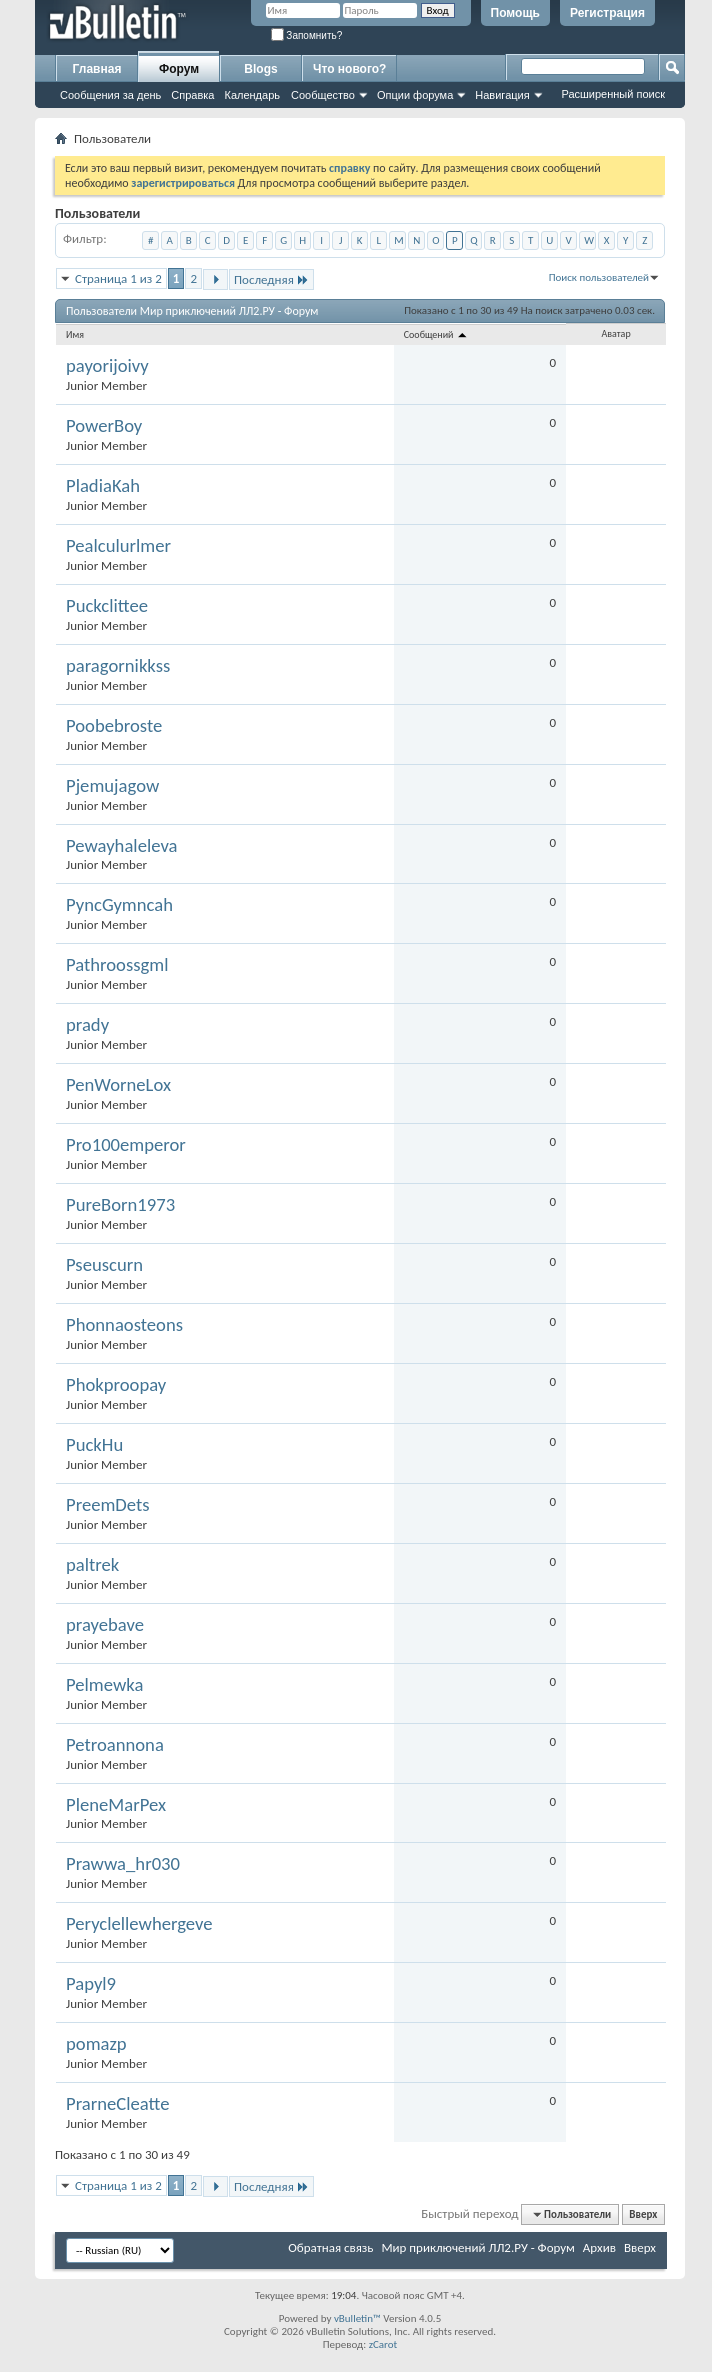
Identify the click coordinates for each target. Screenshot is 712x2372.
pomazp (96, 2044)
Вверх (643, 2214)
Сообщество (323, 95)
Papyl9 (91, 1984)
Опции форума (415, 95)
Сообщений (436, 334)
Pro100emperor (126, 1145)
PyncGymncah (119, 905)
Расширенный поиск (613, 94)
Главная (97, 69)
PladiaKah (103, 486)
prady (87, 1025)
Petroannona (115, 1745)
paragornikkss (118, 666)
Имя (75, 334)
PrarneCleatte (117, 2104)
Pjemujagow (112, 786)
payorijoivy (107, 366)
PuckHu (94, 1445)
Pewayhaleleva (121, 846)
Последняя (271, 279)
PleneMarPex (116, 1805)
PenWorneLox (118, 1085)
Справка (192, 95)
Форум (179, 69)
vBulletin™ (357, 2318)
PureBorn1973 (120, 1205)
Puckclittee (107, 606)
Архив (599, 2247)
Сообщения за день (110, 95)
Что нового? (349, 69)
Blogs (260, 69)
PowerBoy (104, 426)
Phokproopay (116, 1385)
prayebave (105, 1625)
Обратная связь (330, 2247)
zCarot (383, 2344)
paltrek (92, 1565)
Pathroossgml (117, 965)
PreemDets (108, 1505)
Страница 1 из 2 (118, 278)
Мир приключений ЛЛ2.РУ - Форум (477, 2247)
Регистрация (607, 13)
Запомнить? (307, 35)
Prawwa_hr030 (123, 1864)
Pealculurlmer (118, 546)
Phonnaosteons (124, 1325)
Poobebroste (114, 726)
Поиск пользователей (599, 277)
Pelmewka (104, 1685)
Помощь (515, 13)
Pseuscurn (104, 1265)
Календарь (252, 95)
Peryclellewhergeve (139, 1924)
